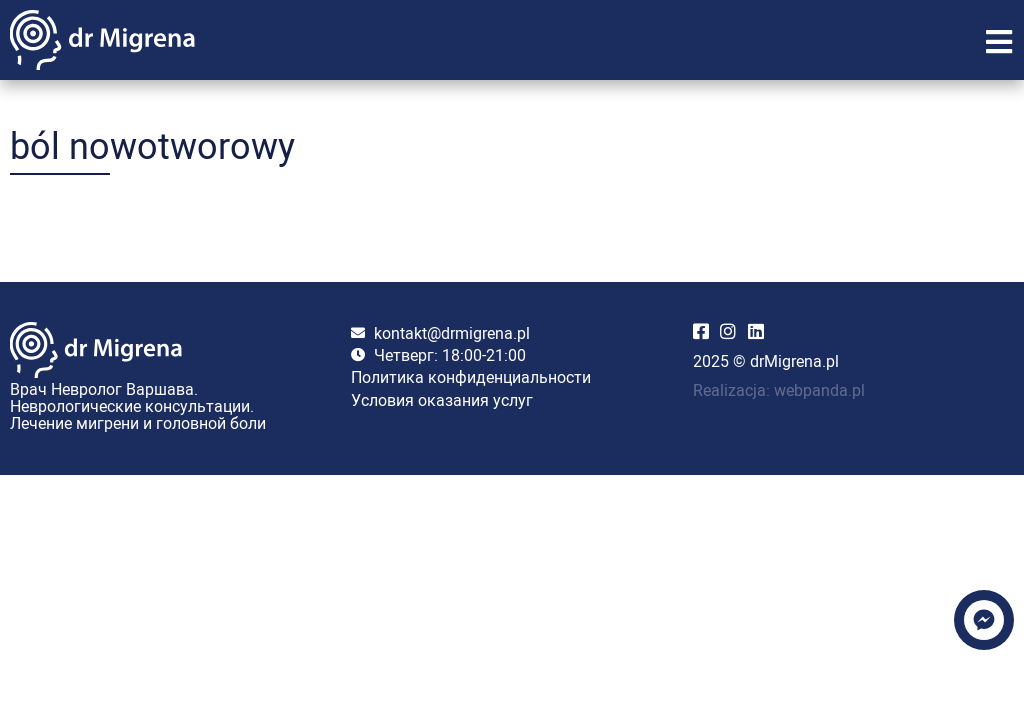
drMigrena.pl (794, 361)
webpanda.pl (819, 390)
